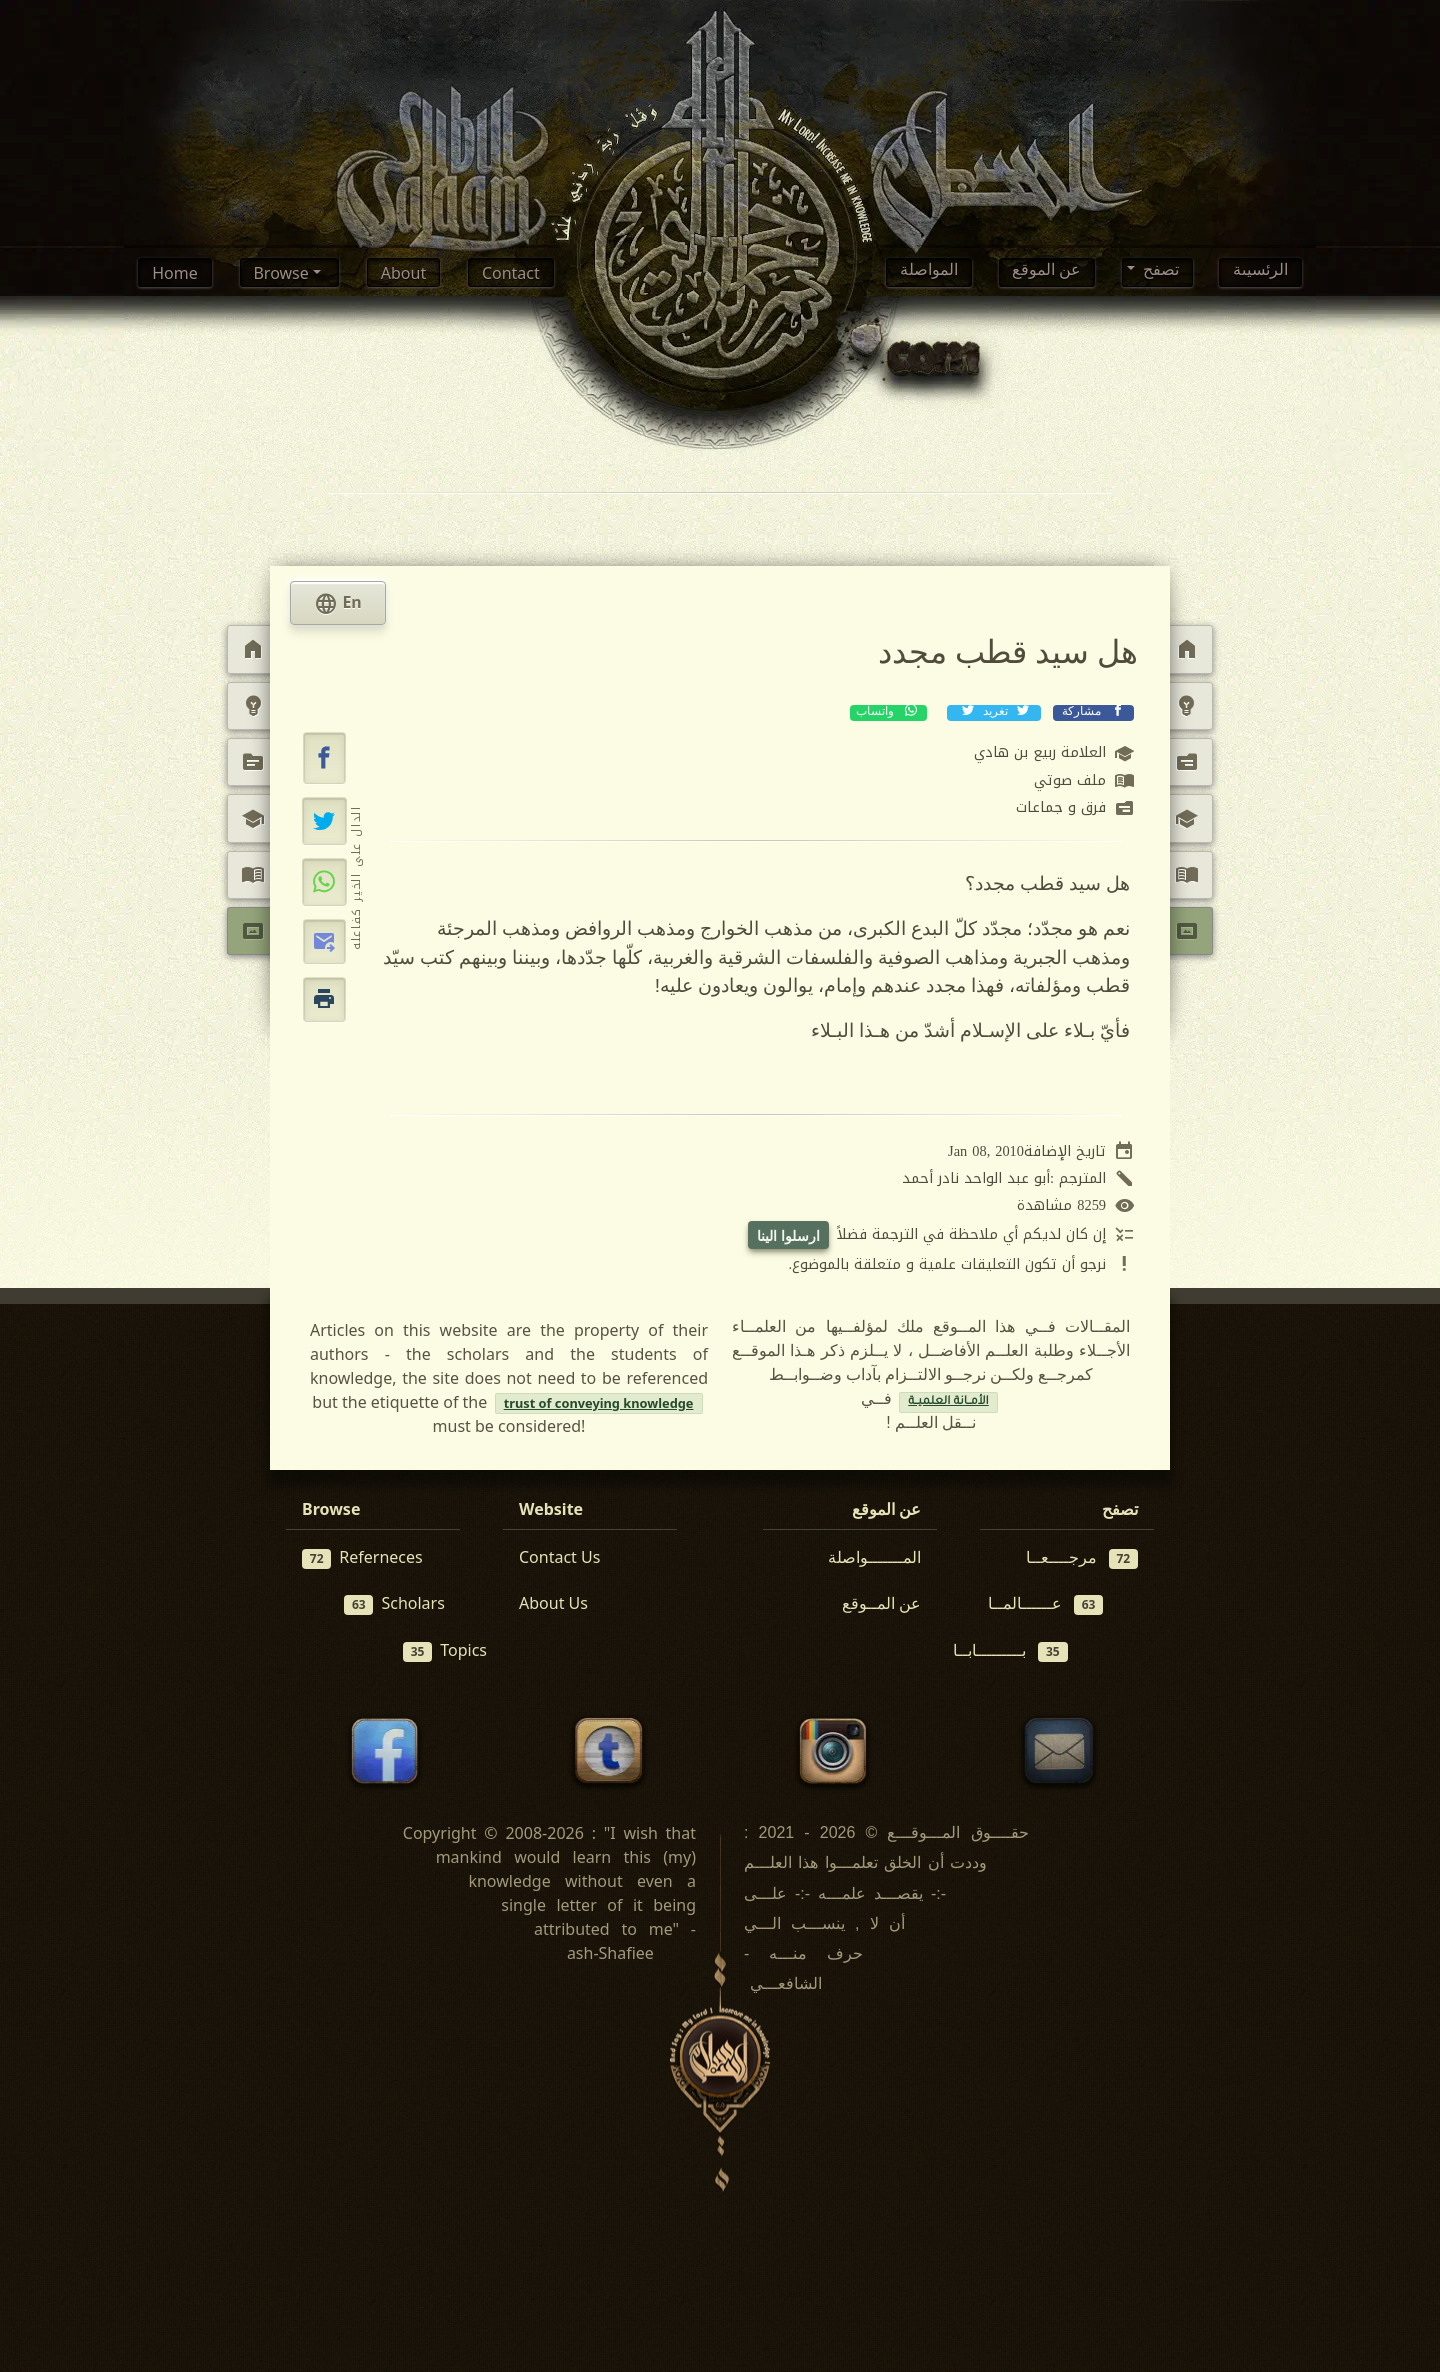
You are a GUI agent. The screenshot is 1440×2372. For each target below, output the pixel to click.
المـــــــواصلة (874, 1557)
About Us (553, 1603)
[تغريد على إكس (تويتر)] (324, 821)
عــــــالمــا (1046, 1603)
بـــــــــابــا (1010, 1650)
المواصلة (929, 273)
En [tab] (338, 604)
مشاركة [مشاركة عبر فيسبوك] (1093, 712)
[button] (325, 758)
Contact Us (559, 1557)
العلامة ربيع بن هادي (1054, 754)
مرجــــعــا (1082, 1557)
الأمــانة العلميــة (948, 1402)
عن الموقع (1046, 273)
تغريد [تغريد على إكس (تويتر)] (994, 712)
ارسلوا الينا (788, 1235)
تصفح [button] (1159, 273)
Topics (445, 1650)
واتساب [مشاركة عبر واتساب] (888, 712)
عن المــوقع (881, 1603)
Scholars (394, 1603)
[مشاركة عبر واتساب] (324, 882)
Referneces (362, 1557)
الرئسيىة (1260, 273)
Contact (511, 273)
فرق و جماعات (1075, 809)
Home (175, 273)
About (403, 273)
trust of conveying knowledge (599, 1403)
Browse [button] (282, 273)
